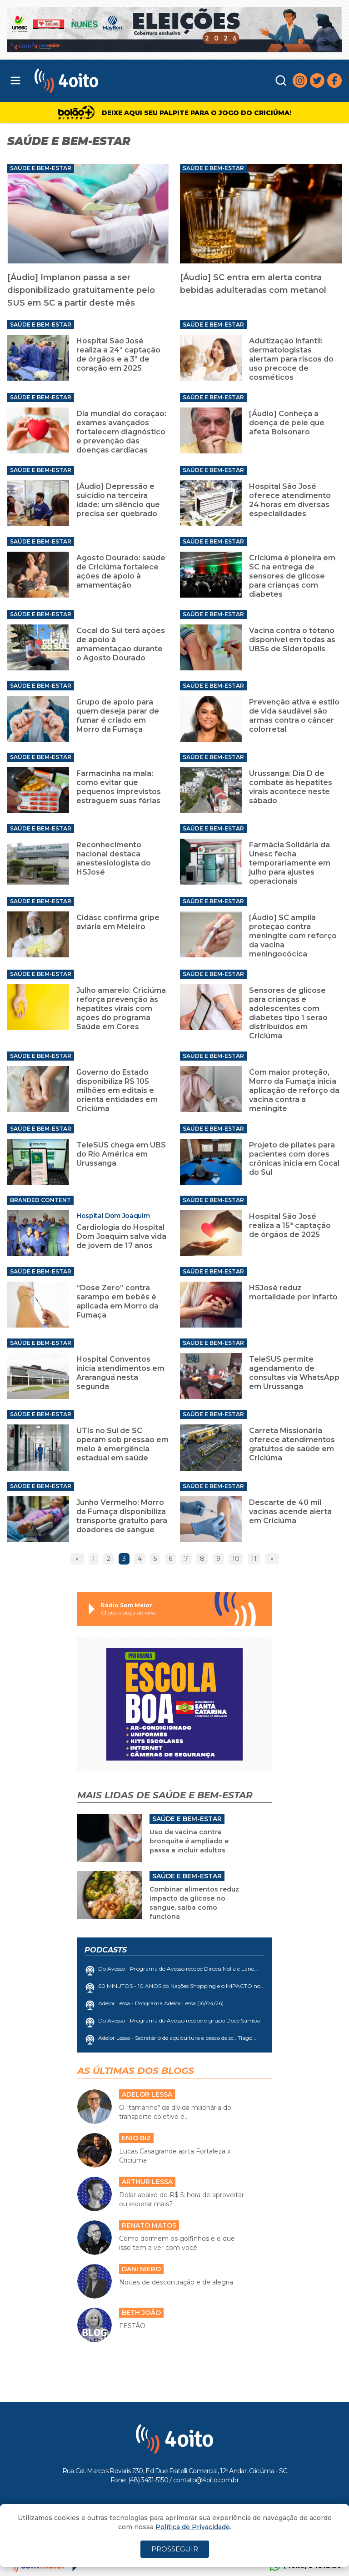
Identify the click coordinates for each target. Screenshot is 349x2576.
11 (254, 1559)
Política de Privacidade (192, 2527)
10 (235, 1559)
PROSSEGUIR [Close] (174, 2549)
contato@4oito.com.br (206, 2480)
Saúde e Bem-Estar (40, 168)
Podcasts (106, 1950)
